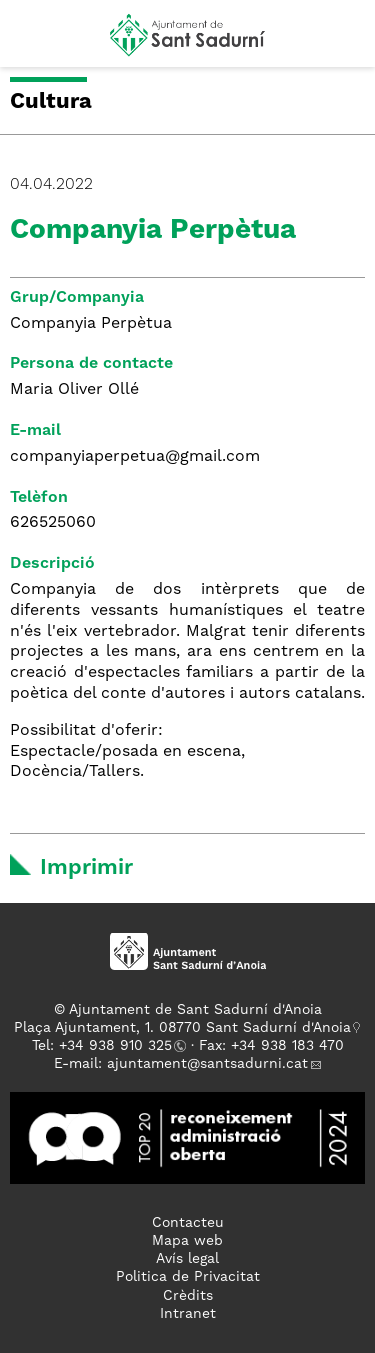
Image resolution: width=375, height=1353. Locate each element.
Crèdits (188, 1296)
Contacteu (188, 1223)
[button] (33, 42)
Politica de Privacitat (188, 1277)
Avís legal (187, 1259)
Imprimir (86, 868)
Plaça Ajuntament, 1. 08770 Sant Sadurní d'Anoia (182, 1028)
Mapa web (187, 1241)
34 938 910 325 (119, 1046)
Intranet (188, 1314)
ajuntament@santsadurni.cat (207, 1064)
